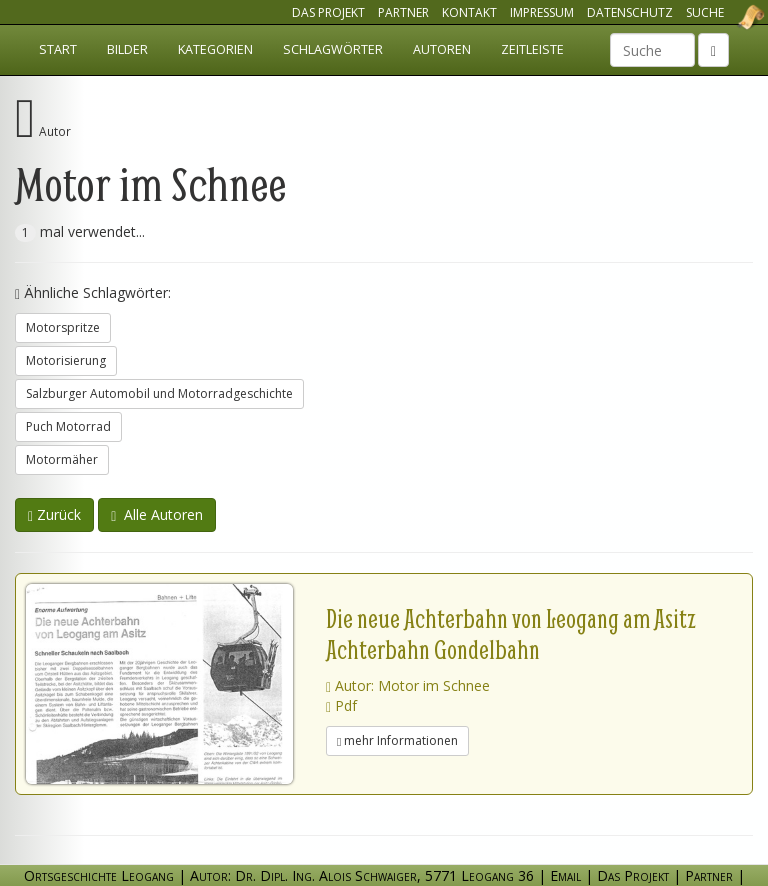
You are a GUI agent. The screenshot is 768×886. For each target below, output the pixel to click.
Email (565, 875)
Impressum (542, 12)
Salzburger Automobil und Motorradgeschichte (159, 393)
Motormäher (62, 459)
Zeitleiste (532, 49)
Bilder (127, 49)
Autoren (442, 49)
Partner (403, 12)
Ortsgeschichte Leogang (726, 17)
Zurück (54, 514)
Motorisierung (66, 360)
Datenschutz (630, 12)
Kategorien (215, 49)
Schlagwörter (333, 49)
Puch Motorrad (68, 426)
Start (58, 49)
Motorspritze (63, 327)
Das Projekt (328, 12)
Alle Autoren (157, 514)
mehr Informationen (397, 740)
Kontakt (469, 12)
